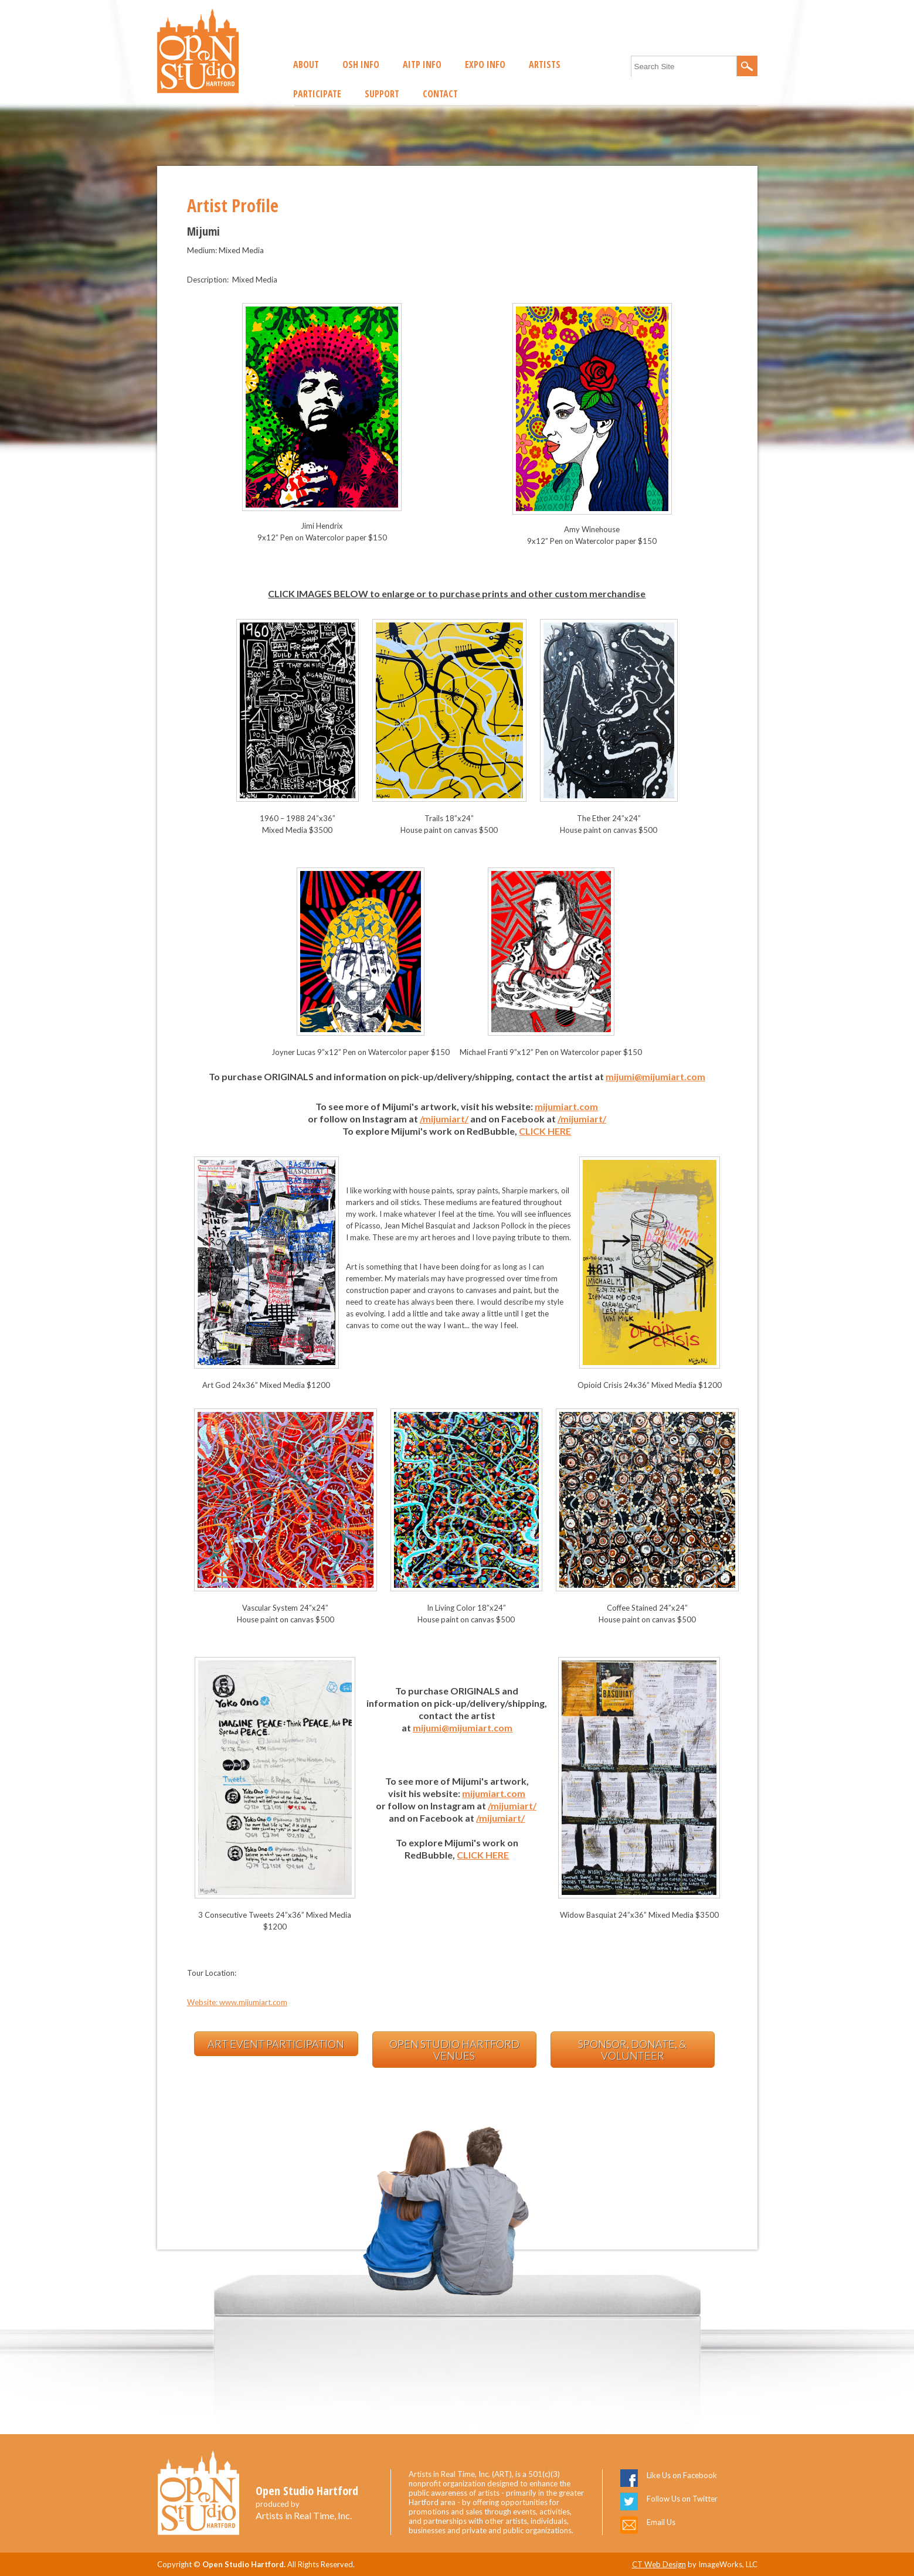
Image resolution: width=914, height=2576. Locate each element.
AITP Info (422, 64)
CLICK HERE (545, 1130)
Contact (440, 93)
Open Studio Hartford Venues (454, 2049)
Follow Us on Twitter (682, 2498)
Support (382, 93)
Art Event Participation (276, 2043)
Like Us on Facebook (682, 2475)
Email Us (661, 2522)
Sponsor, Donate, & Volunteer (632, 2049)
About (306, 64)
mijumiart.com (566, 1106)
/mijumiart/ (444, 1118)
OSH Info (360, 64)
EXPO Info (485, 64)
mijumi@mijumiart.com (655, 1076)
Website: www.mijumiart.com (237, 2002)
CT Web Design (659, 2564)
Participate (317, 93)
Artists (544, 64)
